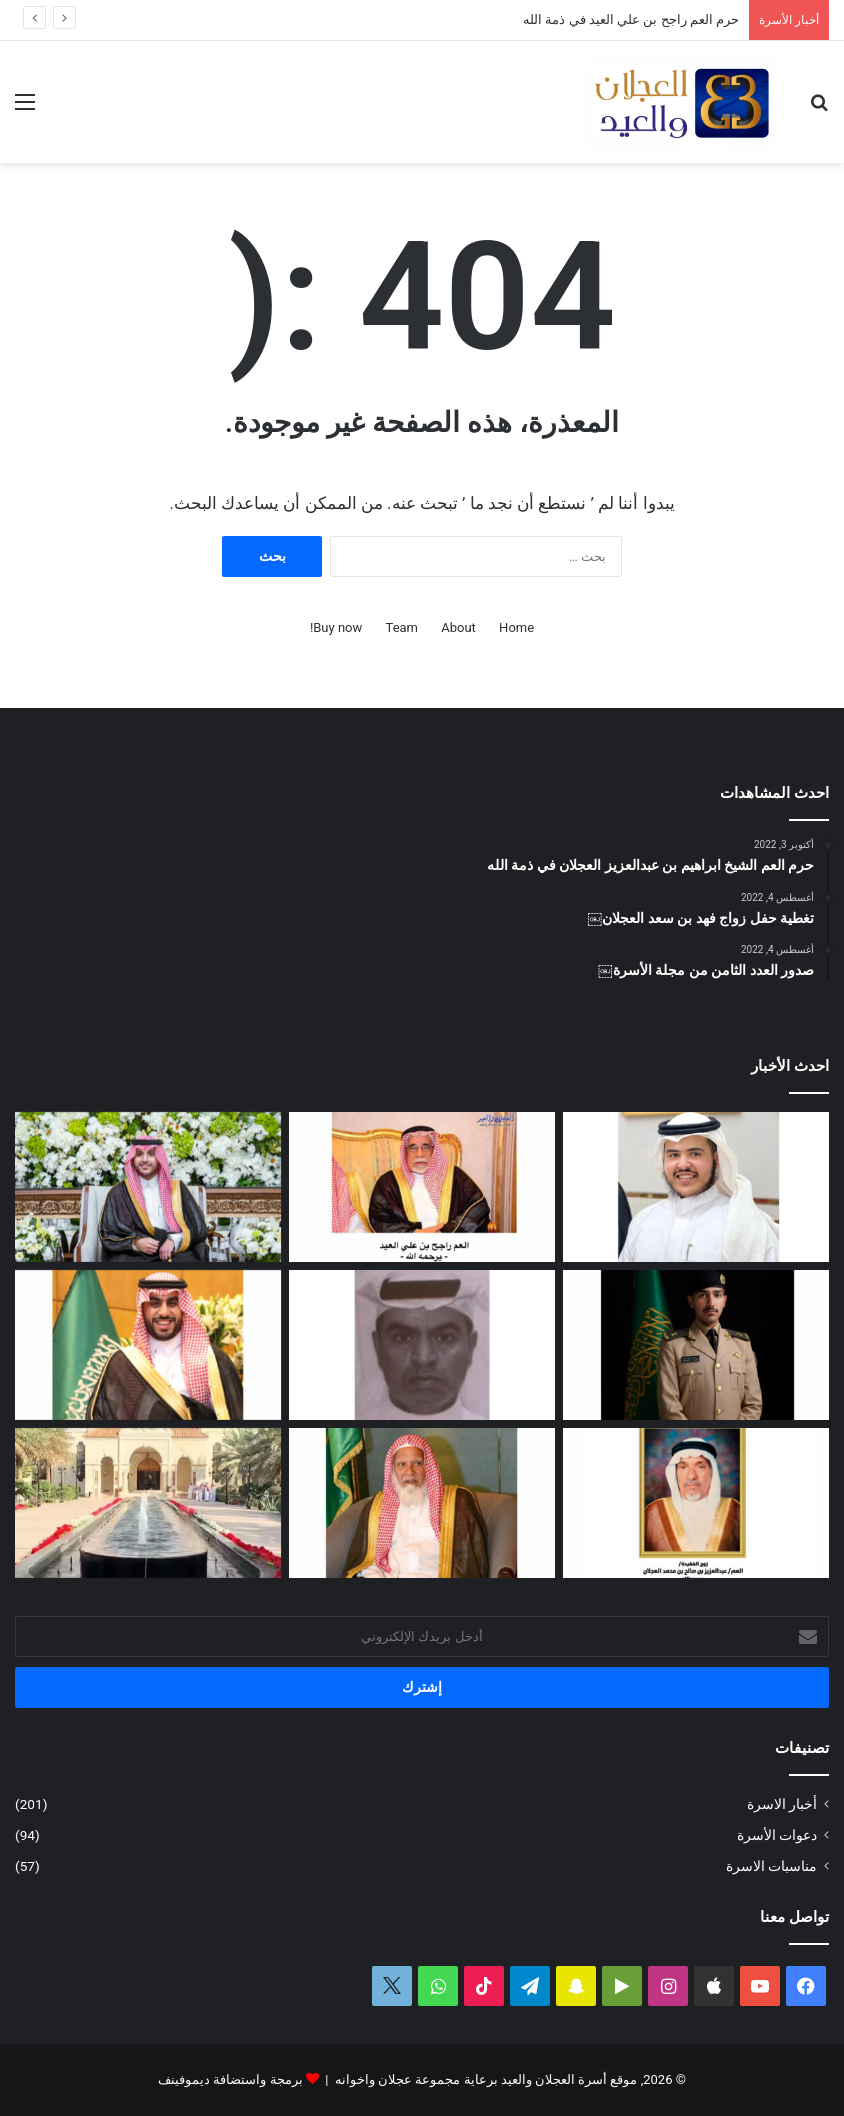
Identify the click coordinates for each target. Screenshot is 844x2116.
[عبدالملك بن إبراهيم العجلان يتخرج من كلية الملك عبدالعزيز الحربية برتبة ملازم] (696, 1345)
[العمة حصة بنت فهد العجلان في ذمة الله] (696, 1503)
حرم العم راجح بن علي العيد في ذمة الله (631, 19)
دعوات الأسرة (777, 1835)
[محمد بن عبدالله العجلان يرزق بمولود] (696, 1187)
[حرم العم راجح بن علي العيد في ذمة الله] (422, 1187)
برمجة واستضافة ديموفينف (230, 2079)
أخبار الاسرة (782, 1804)
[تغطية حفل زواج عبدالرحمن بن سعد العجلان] (148, 1345)
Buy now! (336, 627)
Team (402, 627)
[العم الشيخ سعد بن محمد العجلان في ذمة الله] (422, 1503)
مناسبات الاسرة (771, 1866)
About (458, 627)
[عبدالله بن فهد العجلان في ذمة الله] (422, 1345)
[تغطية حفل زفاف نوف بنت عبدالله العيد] (148, 1187)
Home (516, 627)
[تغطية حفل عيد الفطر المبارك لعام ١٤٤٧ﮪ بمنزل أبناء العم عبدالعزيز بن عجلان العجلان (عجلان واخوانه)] (148, 1503)
